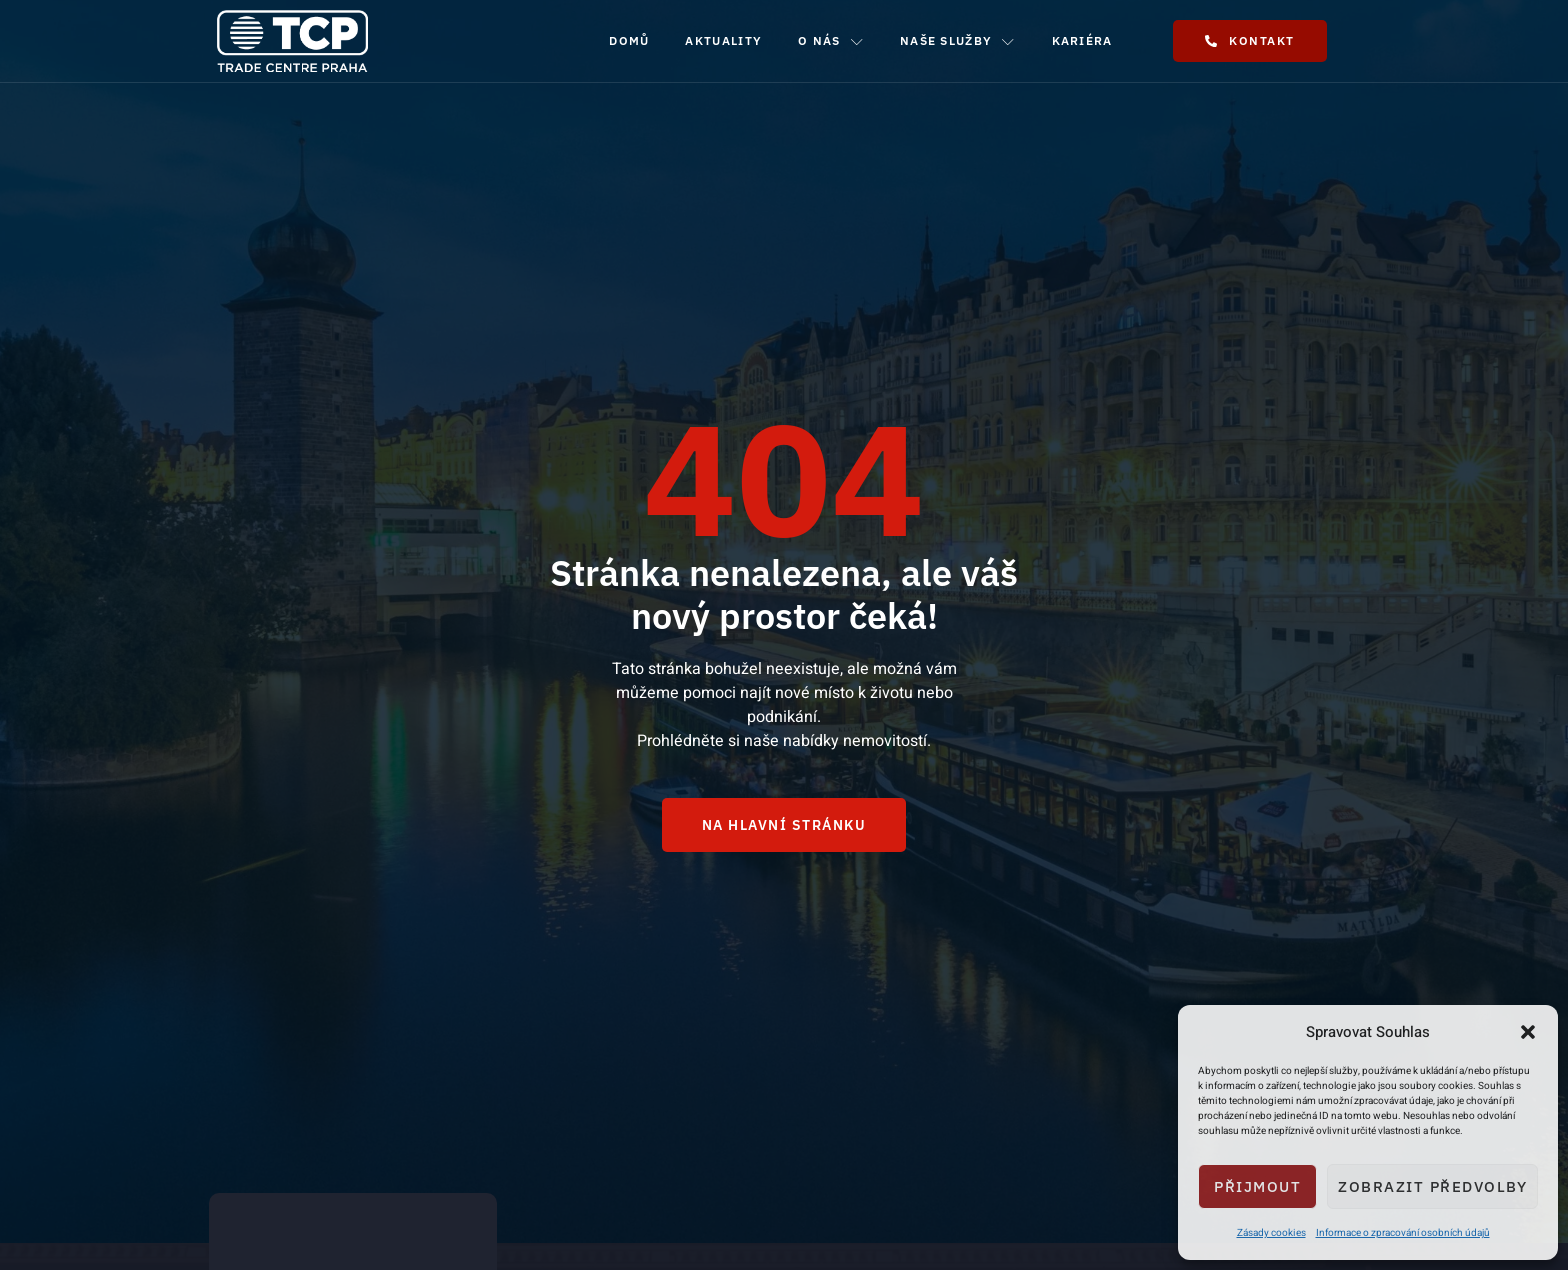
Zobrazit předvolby (1432, 1186)
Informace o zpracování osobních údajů (1403, 1233)
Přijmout (1257, 1186)
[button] (1528, 1032)
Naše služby (958, 41)
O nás (831, 41)
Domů (629, 40)
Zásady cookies (1271, 1233)
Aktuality (723, 40)
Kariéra (1082, 40)
